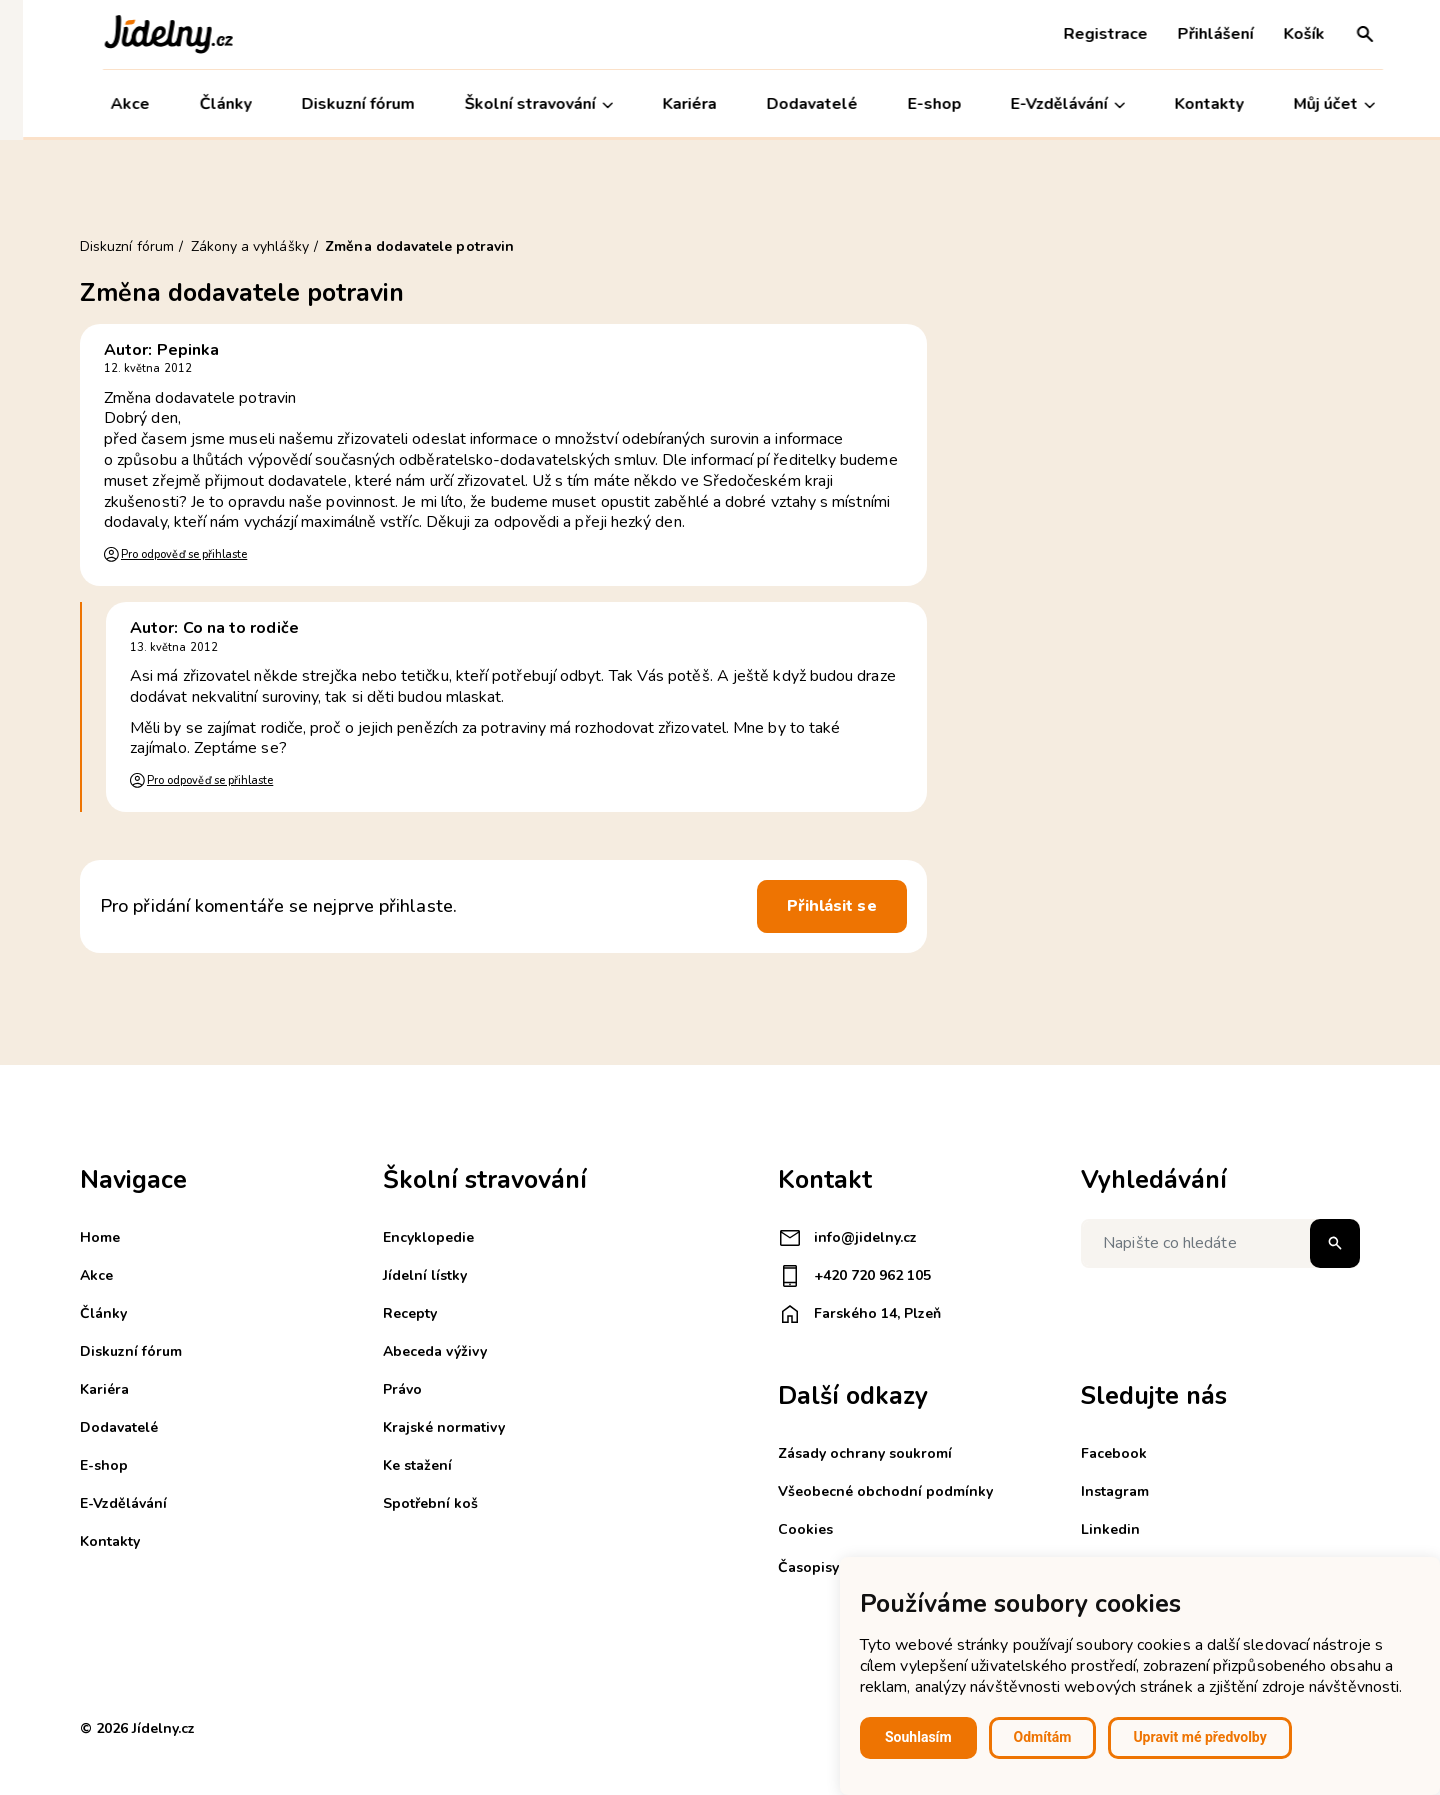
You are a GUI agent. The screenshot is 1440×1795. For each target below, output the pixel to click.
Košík (1281, 34)
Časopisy (808, 1567)
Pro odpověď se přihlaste (184, 554)
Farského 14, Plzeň (859, 1314)
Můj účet (1311, 104)
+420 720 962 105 (854, 1276)
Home (100, 1237)
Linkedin (1110, 1529)
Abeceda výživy (435, 1351)
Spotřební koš (430, 1503)
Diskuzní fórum (335, 104)
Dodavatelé (788, 104)
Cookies (805, 1529)
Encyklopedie (428, 1237)
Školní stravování (516, 104)
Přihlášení (1193, 34)
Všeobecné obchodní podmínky (885, 1491)
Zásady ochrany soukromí (865, 1453)
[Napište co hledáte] (1220, 1243)
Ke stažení (417, 1465)
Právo (402, 1389)
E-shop (911, 104)
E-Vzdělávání (1045, 104)
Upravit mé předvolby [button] (1199, 1737)
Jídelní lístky (425, 1275)
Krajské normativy (444, 1427)
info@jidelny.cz (847, 1238)
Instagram (1115, 1491)
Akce (107, 104)
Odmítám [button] (1043, 1737)
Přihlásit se (832, 906)
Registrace (1083, 34)
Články (203, 104)
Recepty (410, 1313)
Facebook (1114, 1453)
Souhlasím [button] (918, 1737)
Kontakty (1186, 104)
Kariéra (667, 104)
